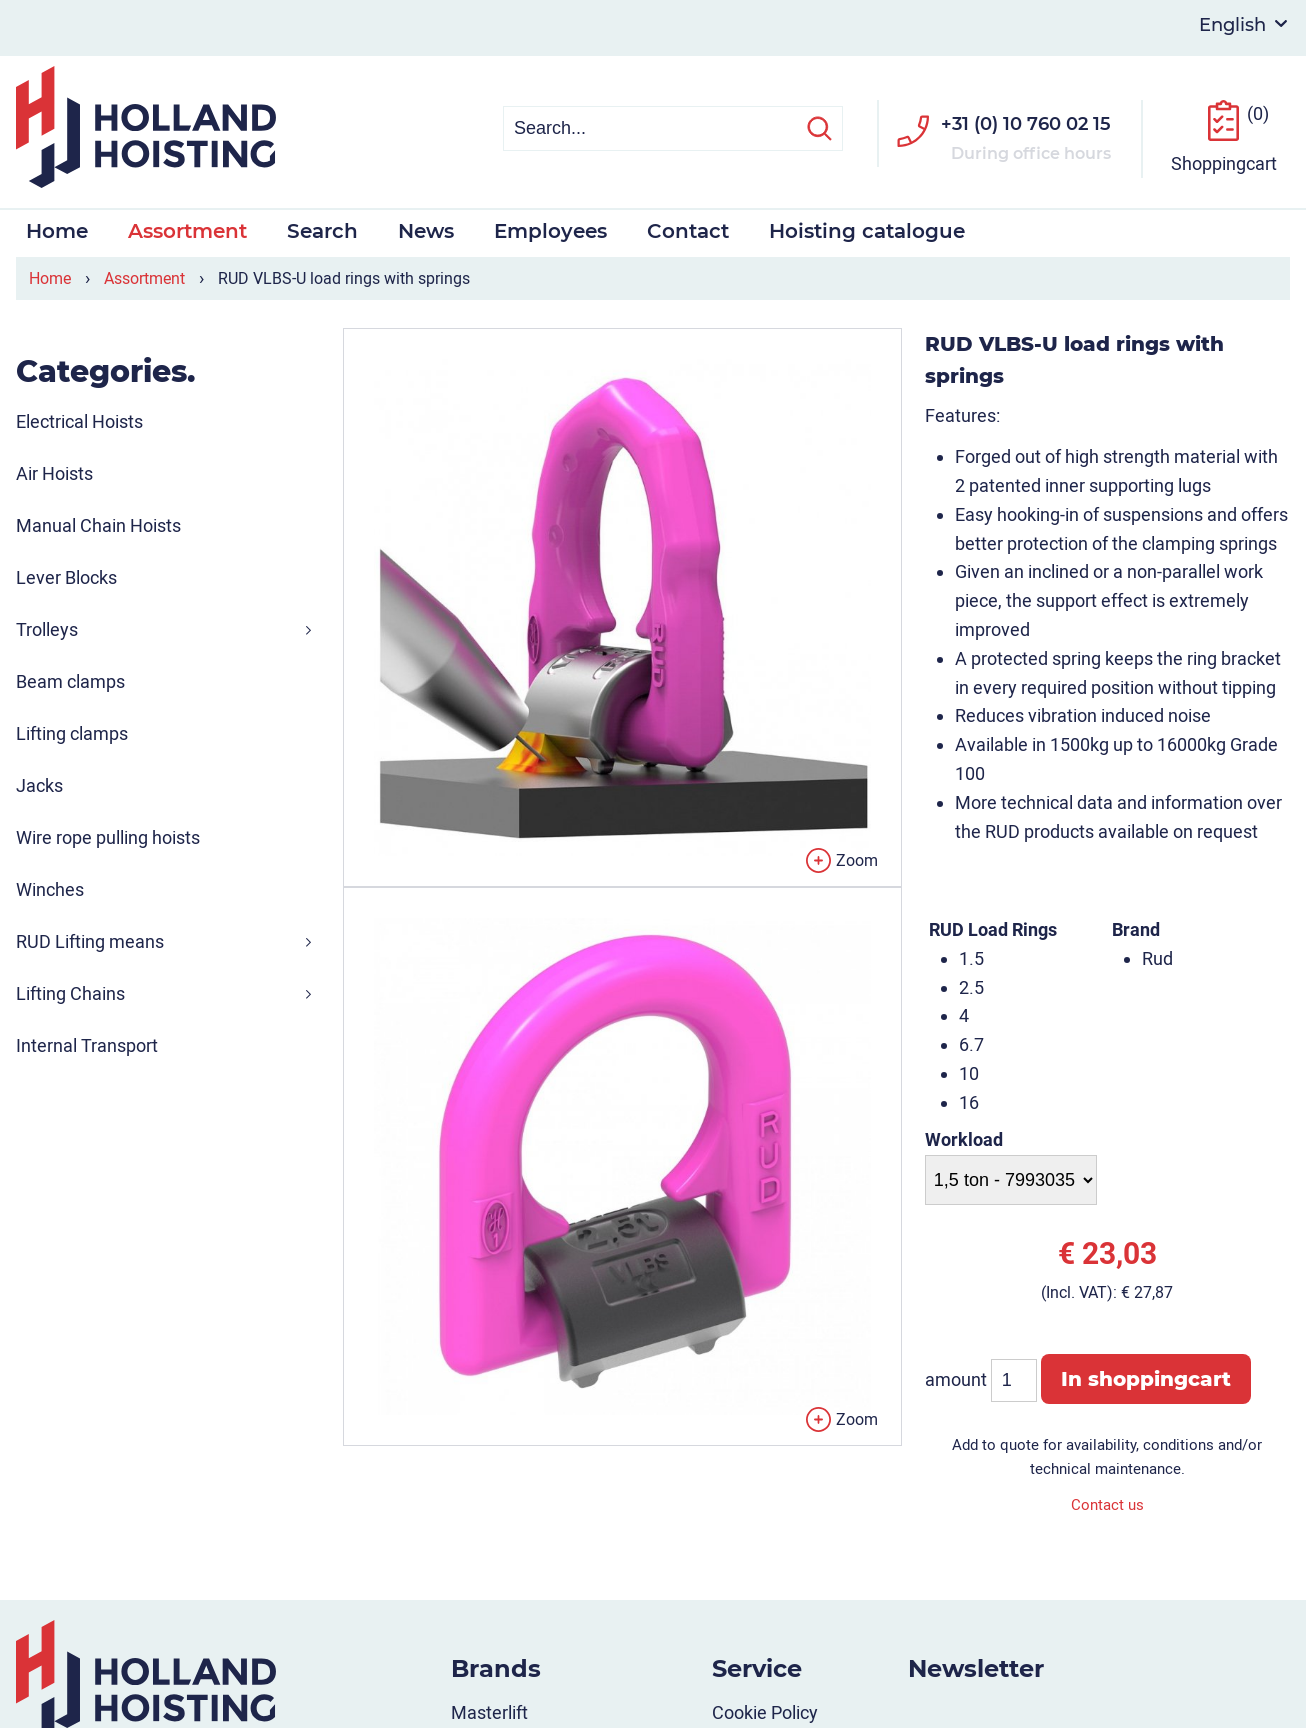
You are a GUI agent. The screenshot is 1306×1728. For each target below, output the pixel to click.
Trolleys (47, 627)
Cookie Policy (765, 1710)
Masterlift (489, 1710)
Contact (688, 229)
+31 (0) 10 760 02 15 (1026, 122)
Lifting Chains (70, 991)
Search (322, 229)
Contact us (1107, 1503)
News (426, 229)
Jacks (39, 783)
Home (57, 229)
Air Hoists (54, 471)
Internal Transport (87, 1043)
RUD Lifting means (90, 939)
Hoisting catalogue (867, 229)
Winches (50, 887)
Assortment (187, 229)
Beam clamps (70, 679)
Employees (550, 229)
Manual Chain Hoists (98, 523)
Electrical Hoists (79, 419)
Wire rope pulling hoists (108, 835)
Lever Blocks (66, 575)
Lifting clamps (72, 731)
